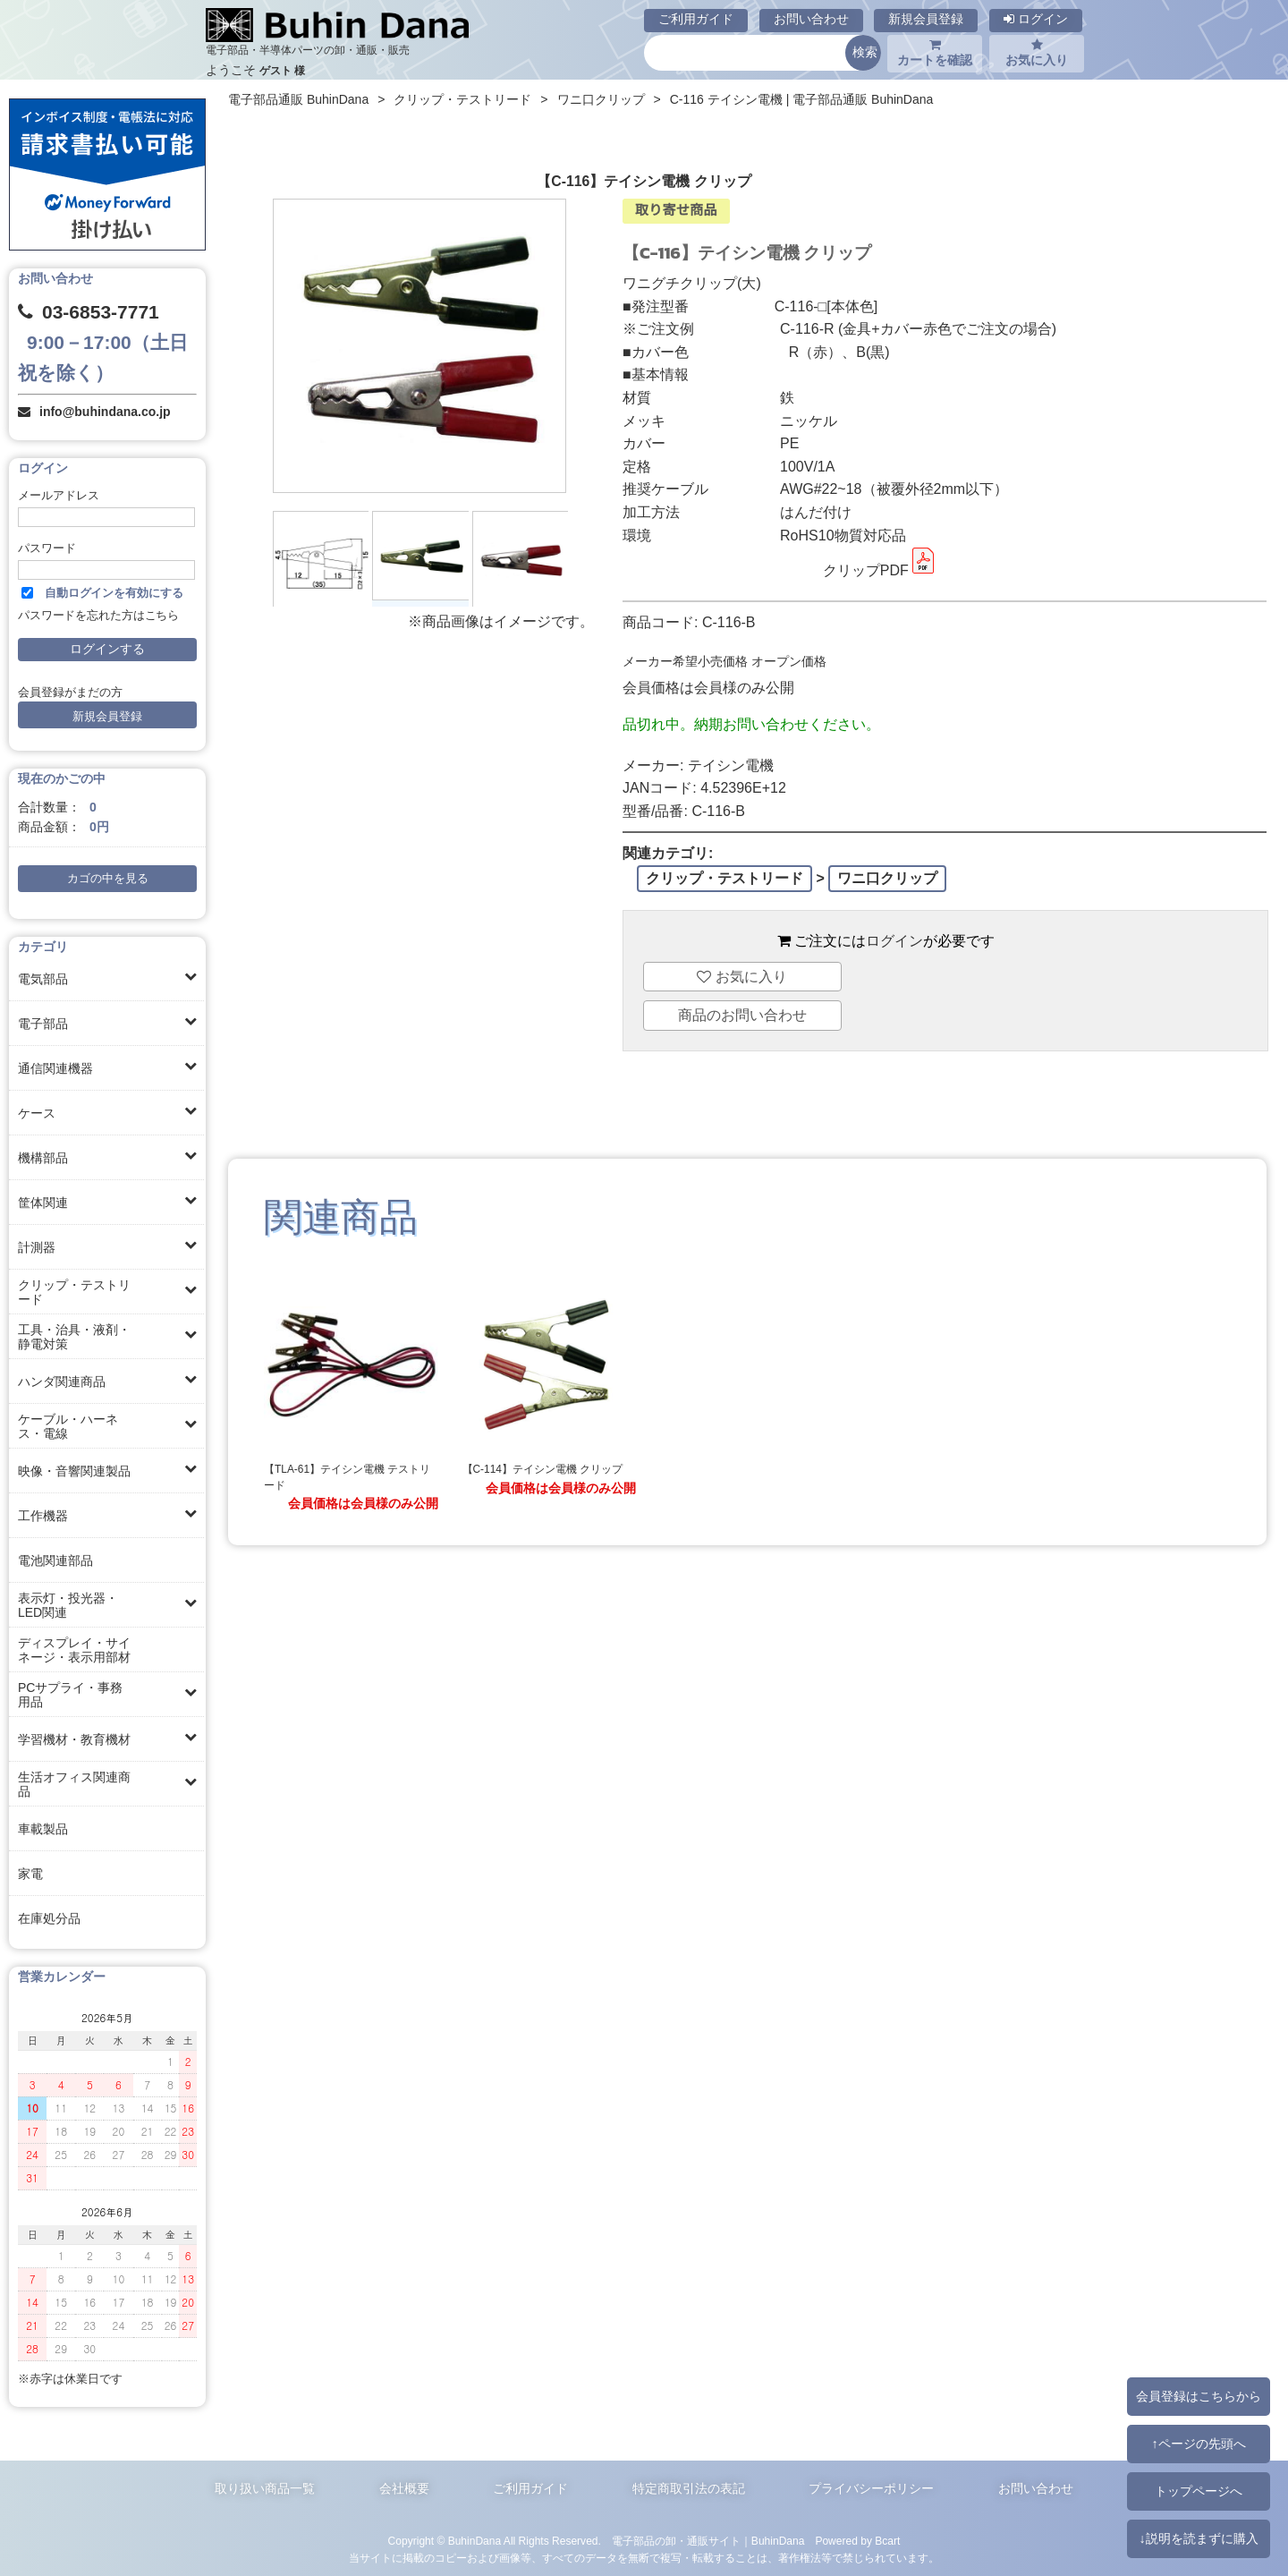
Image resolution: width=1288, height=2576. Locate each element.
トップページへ (1198, 2491)
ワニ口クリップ (601, 99)
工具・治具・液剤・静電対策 (74, 1336)
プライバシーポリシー (871, 2488)
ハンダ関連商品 (62, 1381)
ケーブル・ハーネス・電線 (68, 1426)
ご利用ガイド (695, 19)
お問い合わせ (811, 19)
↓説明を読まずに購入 (1198, 2538)
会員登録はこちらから (1198, 2396)
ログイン (1036, 19)
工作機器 (43, 1516)
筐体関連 (43, 1202)
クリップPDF (880, 570)
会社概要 (404, 2488)
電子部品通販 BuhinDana (298, 99)
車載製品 (43, 1829)
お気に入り (1036, 52)
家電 (30, 1873)
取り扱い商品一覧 (265, 2488)
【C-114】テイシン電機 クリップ (542, 1469)
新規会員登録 (925, 19)
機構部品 (43, 1158)
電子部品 (43, 1023)
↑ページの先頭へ (1198, 2443)
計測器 (36, 1247)
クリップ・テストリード (74, 1292)
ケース (36, 1113)
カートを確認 (934, 52)
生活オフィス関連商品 (74, 1784)
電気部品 (43, 979)
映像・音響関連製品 (74, 1471)
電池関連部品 (55, 1560)
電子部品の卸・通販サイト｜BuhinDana (708, 2541)
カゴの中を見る (107, 878)
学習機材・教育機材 (74, 1739)
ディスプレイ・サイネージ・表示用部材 (74, 1650)
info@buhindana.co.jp (105, 411)
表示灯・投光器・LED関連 (68, 1605)
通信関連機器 (55, 1068)
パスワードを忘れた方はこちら (98, 615)
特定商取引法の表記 (688, 2488)
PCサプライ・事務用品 (70, 1694)
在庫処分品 (49, 1918)
